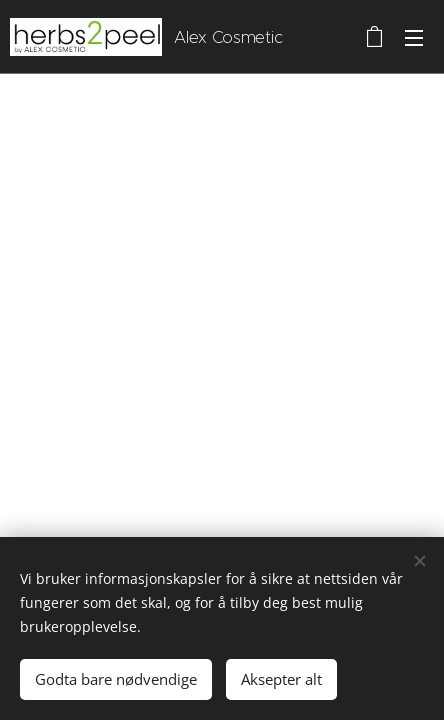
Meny (414, 38)
